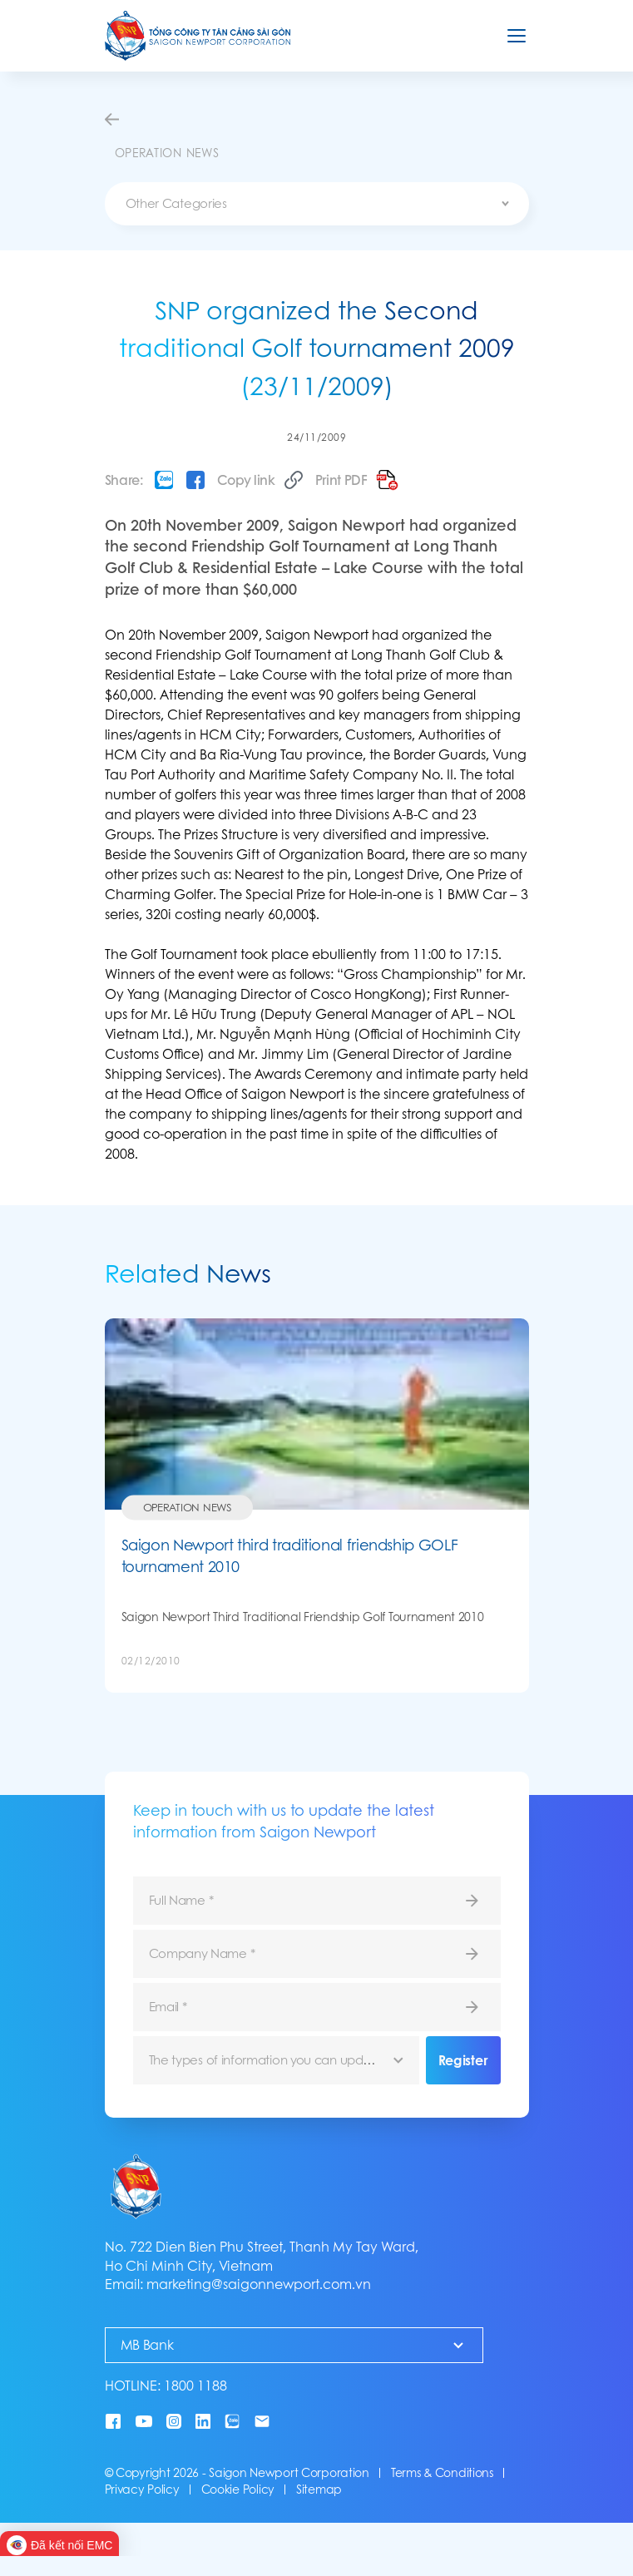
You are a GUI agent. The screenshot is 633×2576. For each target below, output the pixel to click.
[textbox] (317, 204)
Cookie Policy (237, 2489)
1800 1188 (195, 2386)
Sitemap (319, 2489)
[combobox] (317, 203)
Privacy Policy (142, 2489)
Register (462, 2060)
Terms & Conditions (442, 2473)
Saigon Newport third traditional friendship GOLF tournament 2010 (289, 1556)
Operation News (187, 1507)
